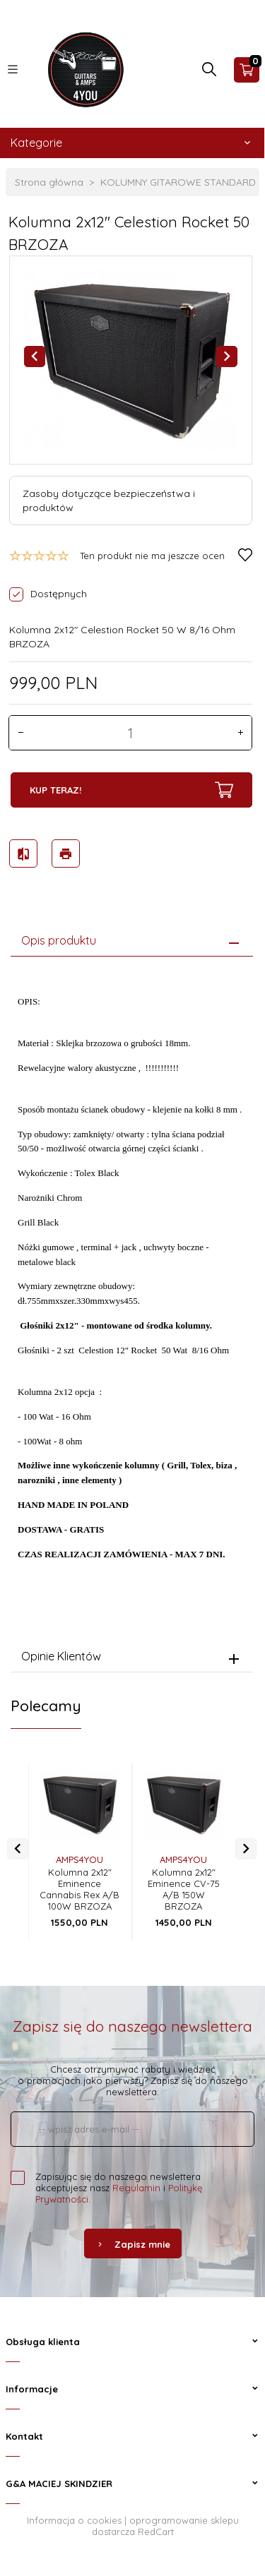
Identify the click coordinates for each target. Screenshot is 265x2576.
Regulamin (136, 2187)
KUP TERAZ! (131, 790)
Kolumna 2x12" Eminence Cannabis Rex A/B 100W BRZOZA (79, 1889)
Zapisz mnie (132, 2244)
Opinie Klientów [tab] (61, 1656)
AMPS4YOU (79, 1859)
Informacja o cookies (74, 2520)
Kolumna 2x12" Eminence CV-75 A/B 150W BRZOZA (184, 1889)
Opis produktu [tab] (58, 940)
